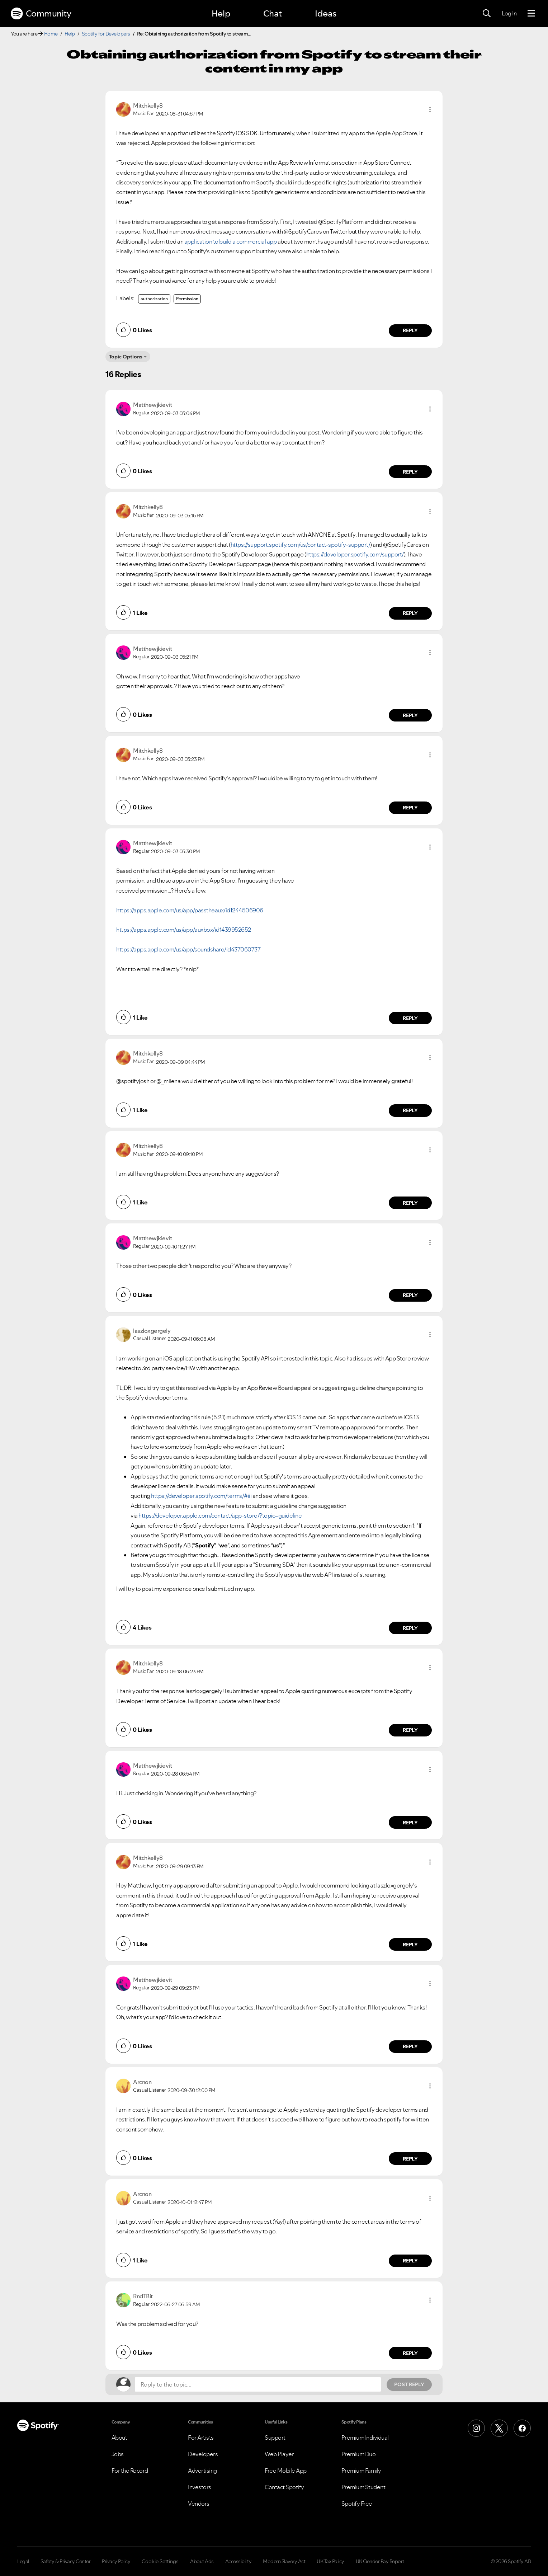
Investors (199, 2487)
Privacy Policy (116, 2561)
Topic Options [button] (125, 356)
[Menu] (531, 14)
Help (221, 13)
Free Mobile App (286, 2470)
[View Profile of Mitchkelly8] (148, 105)
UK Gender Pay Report (380, 2561)
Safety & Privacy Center (66, 2561)
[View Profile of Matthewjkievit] (152, 405)
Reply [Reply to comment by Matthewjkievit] (410, 471)
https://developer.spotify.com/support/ (355, 554)
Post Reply (409, 2384)
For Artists (201, 2437)
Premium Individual (365, 2437)
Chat (272, 13)
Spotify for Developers (106, 33)
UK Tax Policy (330, 2561)
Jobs (118, 2454)
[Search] (487, 13)
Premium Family (361, 2470)
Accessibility (238, 2561)
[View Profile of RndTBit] (143, 2296)
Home (51, 33)
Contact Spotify (284, 2487)
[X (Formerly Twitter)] (499, 2428)
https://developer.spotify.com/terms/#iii (201, 1496)
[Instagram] (476, 2428)
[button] (430, 109)
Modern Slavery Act (284, 2561)
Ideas (325, 13)
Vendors (198, 2503)
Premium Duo (358, 2454)
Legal (23, 2561)
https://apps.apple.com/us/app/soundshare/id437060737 (188, 949)
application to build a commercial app (230, 241)
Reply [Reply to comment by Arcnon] (410, 2158)
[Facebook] (522, 2428)
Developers (203, 2454)
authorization (154, 299)
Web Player (279, 2454)
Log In (509, 13)
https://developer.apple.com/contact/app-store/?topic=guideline (220, 1515)
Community (41, 14)
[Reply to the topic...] (258, 2384)
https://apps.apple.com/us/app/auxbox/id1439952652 (183, 930)
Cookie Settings (160, 2561)
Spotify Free (356, 2503)
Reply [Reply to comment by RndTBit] (410, 2353)
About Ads (202, 2561)
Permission (187, 299)
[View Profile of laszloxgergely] (151, 1331)
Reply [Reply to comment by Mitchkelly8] (410, 330)
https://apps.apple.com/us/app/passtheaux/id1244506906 (189, 910)
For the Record (130, 2470)
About (119, 2437)
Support (275, 2437)
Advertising (202, 2470)
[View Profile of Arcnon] (142, 2082)
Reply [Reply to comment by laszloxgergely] (410, 1628)
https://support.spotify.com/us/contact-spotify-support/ (300, 545)
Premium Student (363, 2487)
